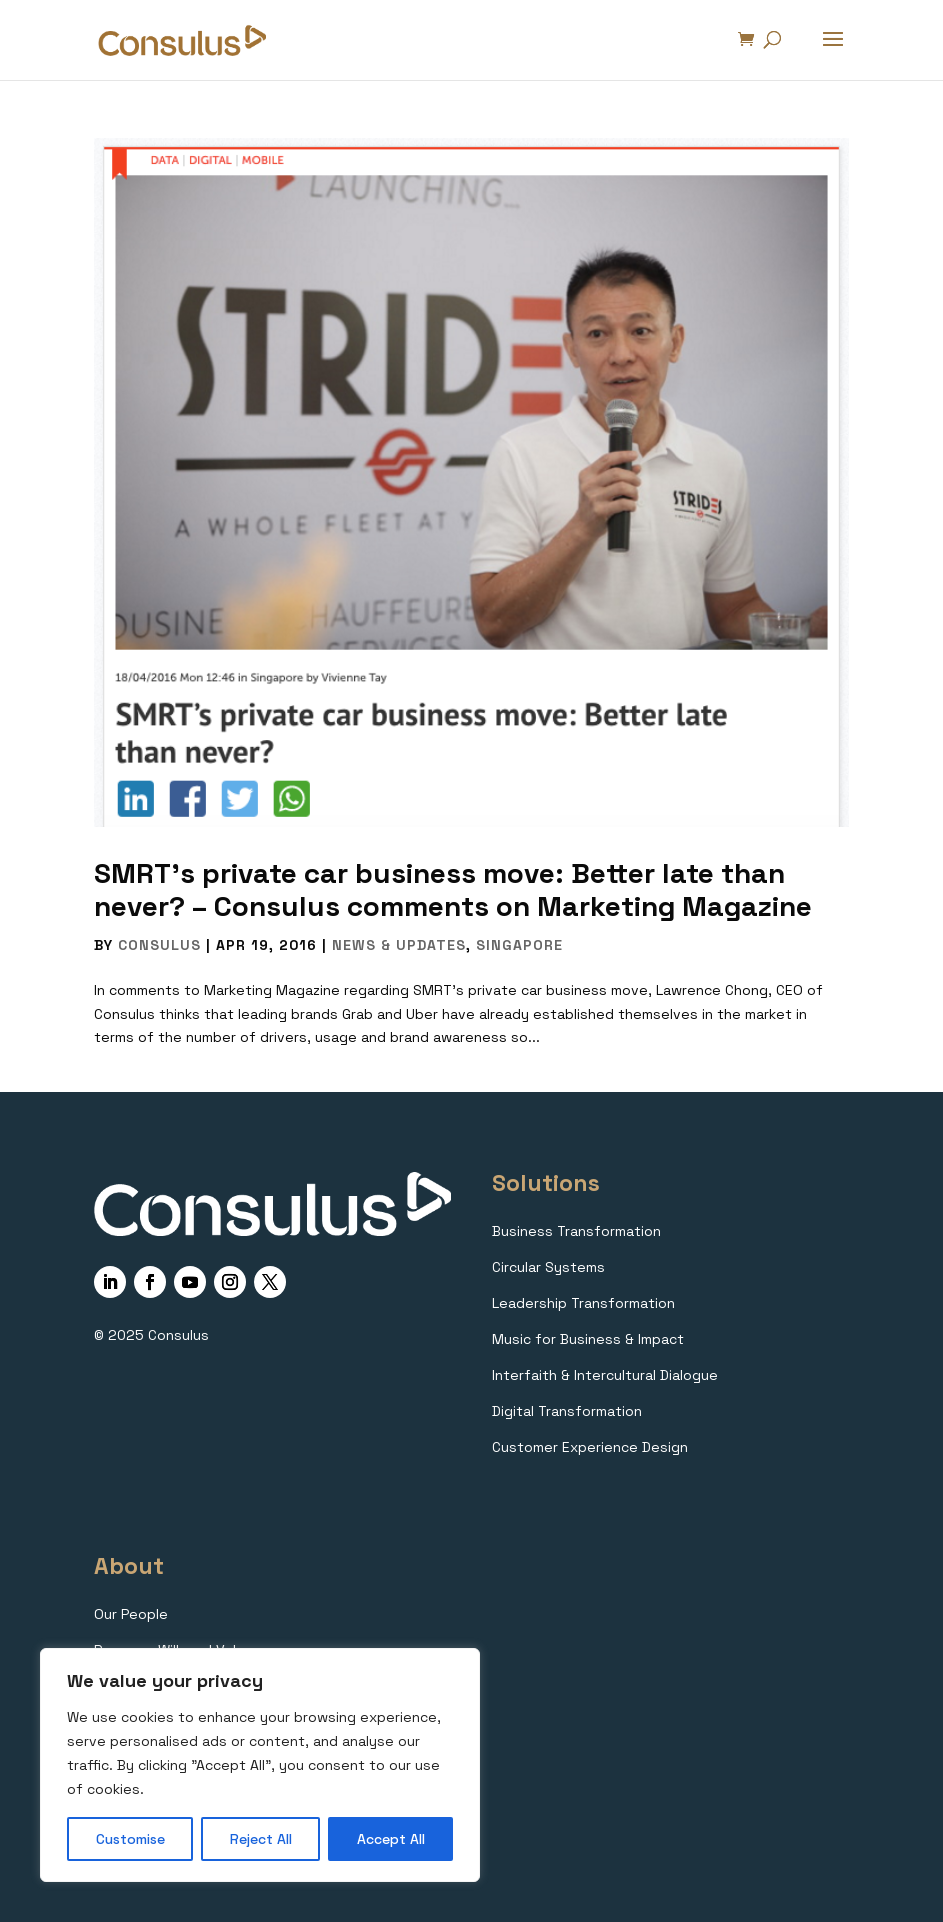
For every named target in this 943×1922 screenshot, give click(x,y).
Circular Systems (548, 1267)
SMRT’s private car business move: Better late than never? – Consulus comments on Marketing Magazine (453, 890)
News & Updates (399, 945)
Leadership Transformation (583, 1303)
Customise (130, 1839)
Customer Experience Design (590, 1447)
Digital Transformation (567, 1411)
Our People (131, 1614)
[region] (260, 1765)
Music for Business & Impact (588, 1339)
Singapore (519, 945)
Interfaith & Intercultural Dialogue (605, 1375)
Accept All (391, 1839)
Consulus (159, 945)
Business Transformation (576, 1231)
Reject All (261, 1839)
